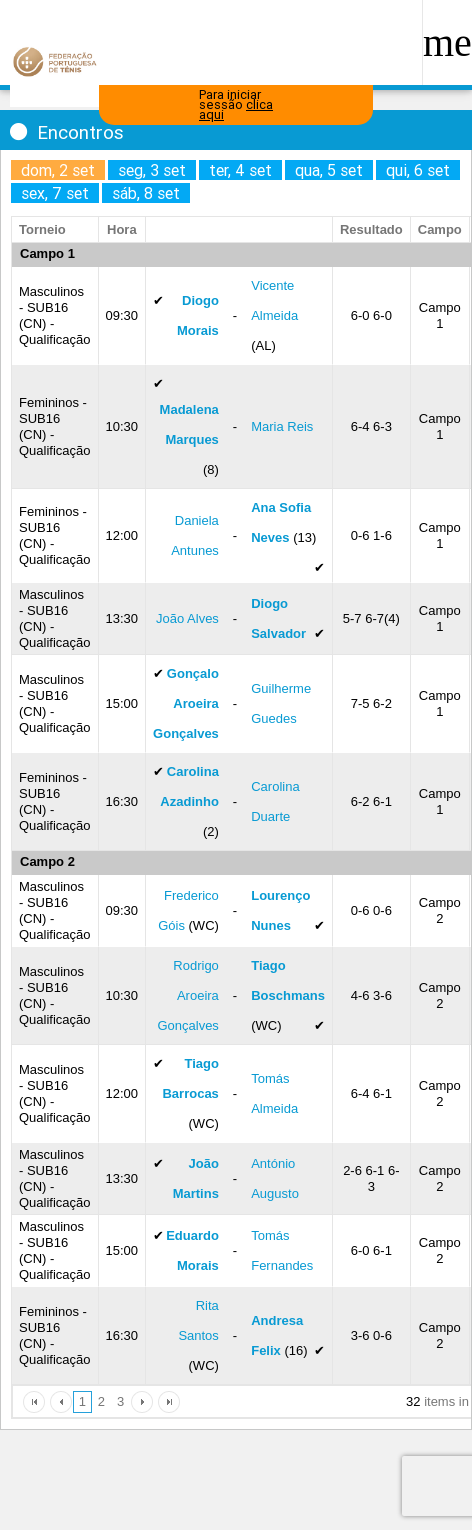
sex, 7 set (55, 193)
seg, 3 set (152, 170)
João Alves (187, 618)
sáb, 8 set (146, 193)
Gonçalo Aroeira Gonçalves (186, 703)
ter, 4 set (240, 170)
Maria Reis (282, 426)
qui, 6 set (418, 170)
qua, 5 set (329, 170)
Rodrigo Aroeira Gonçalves (187, 995)
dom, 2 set (58, 170)
